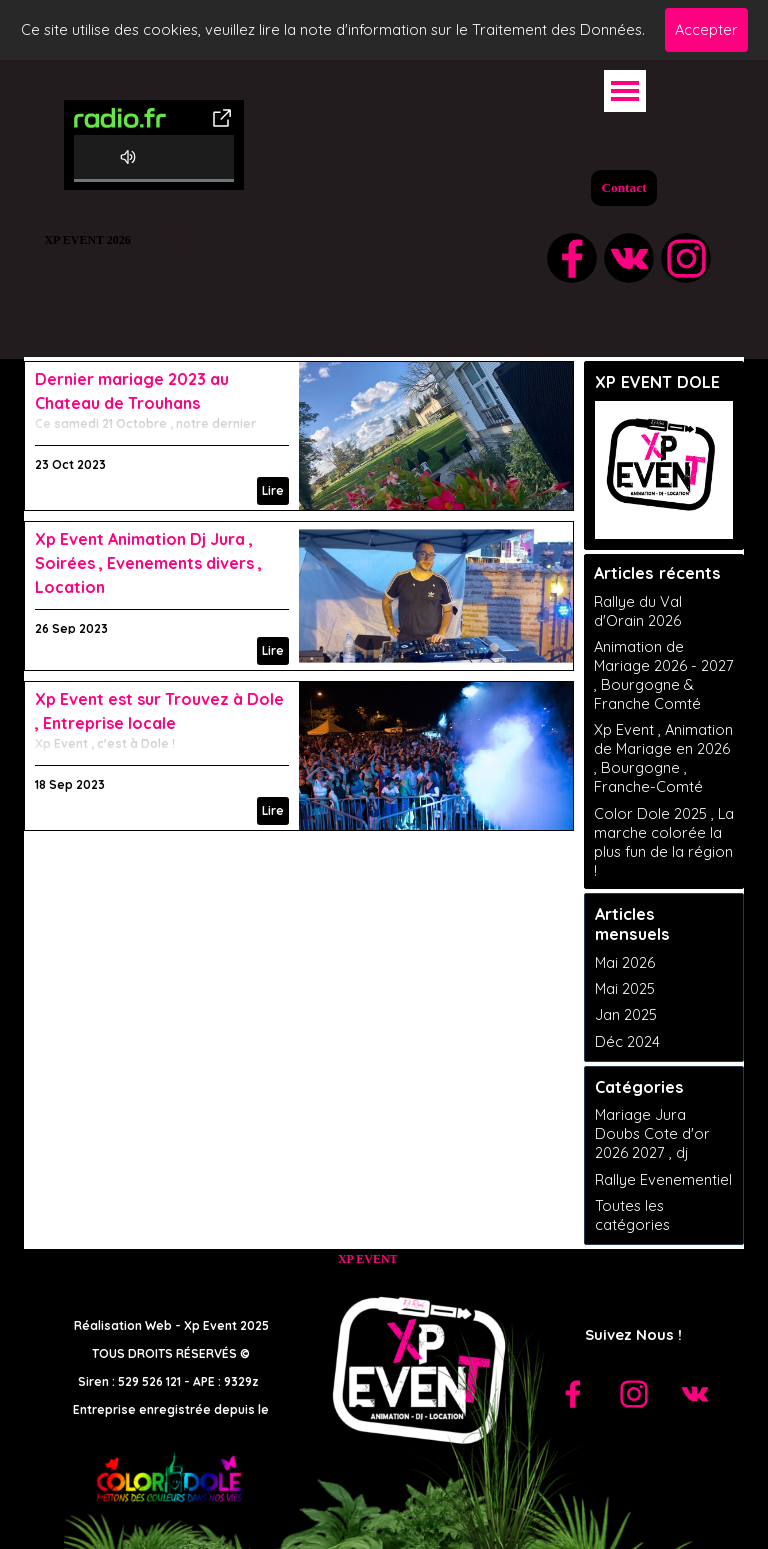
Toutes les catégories (632, 1215)
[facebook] (572, 258)
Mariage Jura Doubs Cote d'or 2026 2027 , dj (652, 1133)
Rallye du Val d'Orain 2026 (638, 611)
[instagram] (686, 258)
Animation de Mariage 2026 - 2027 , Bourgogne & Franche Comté (664, 675)
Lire (273, 490)
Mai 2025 (625, 988)
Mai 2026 (625, 962)
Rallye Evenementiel (663, 1179)
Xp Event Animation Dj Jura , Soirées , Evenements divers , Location (148, 563)
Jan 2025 (626, 1014)
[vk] (629, 258)
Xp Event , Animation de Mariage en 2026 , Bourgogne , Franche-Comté (663, 758)
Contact (623, 187)
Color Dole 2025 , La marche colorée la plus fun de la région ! (664, 842)
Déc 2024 (627, 1041)
